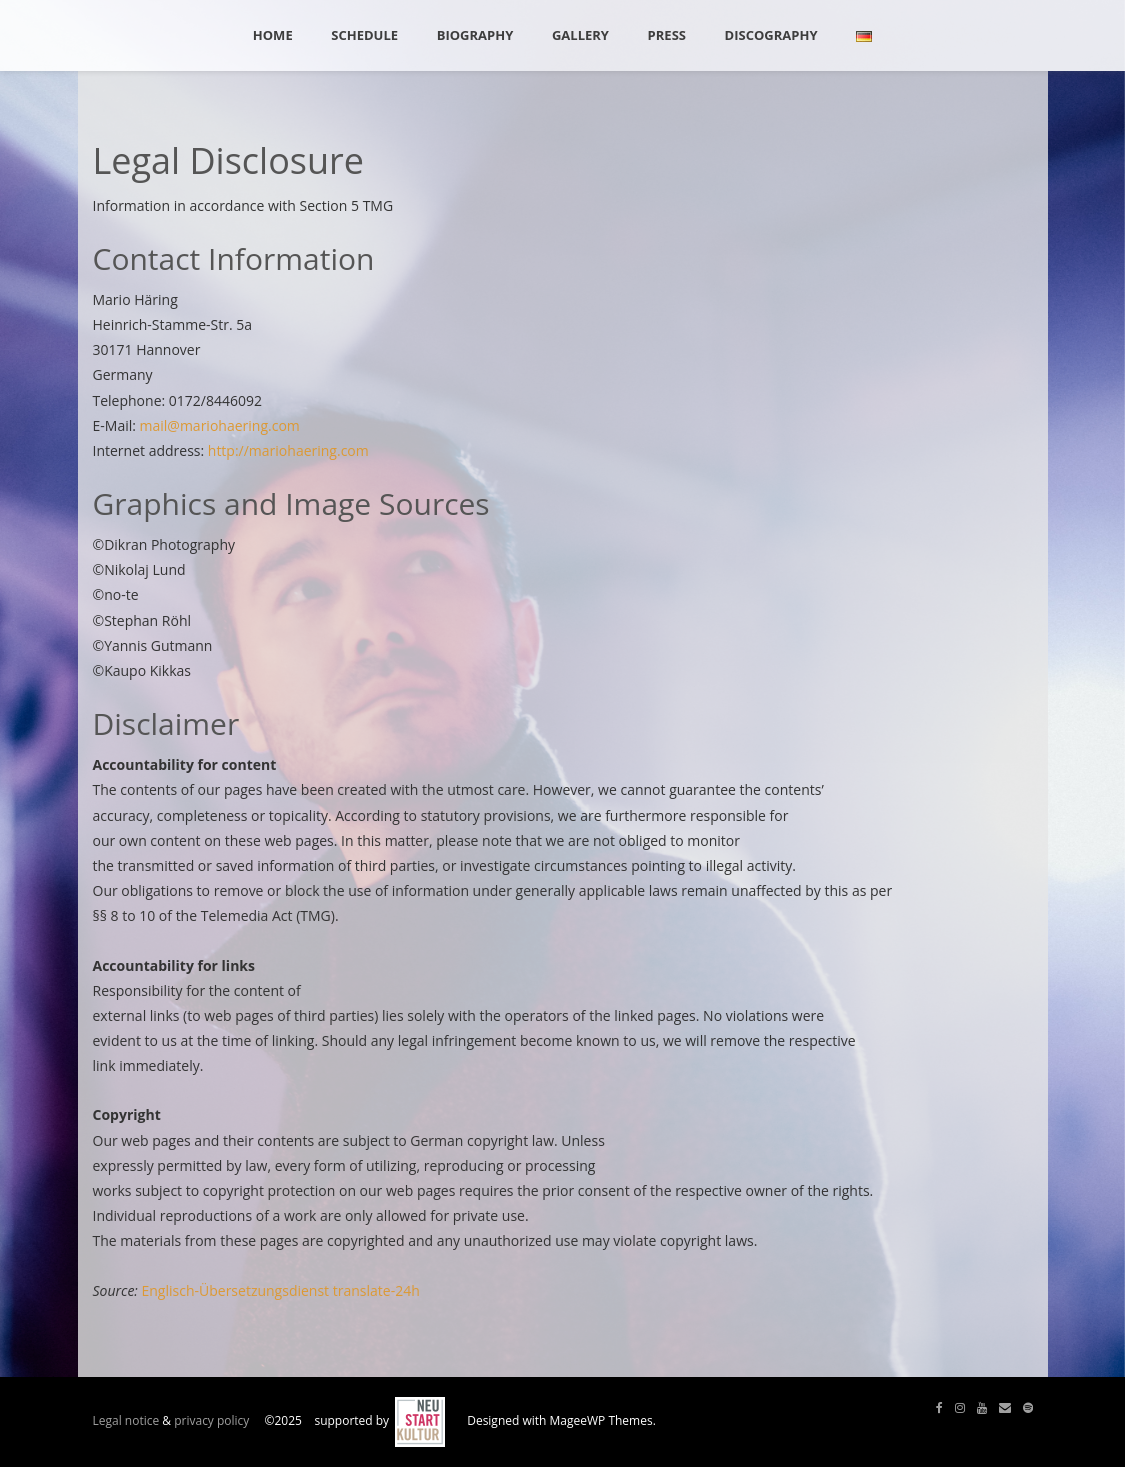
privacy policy (211, 1420)
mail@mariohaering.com (220, 425)
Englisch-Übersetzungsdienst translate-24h (281, 1290)
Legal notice (126, 1420)
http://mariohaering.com (288, 450)
